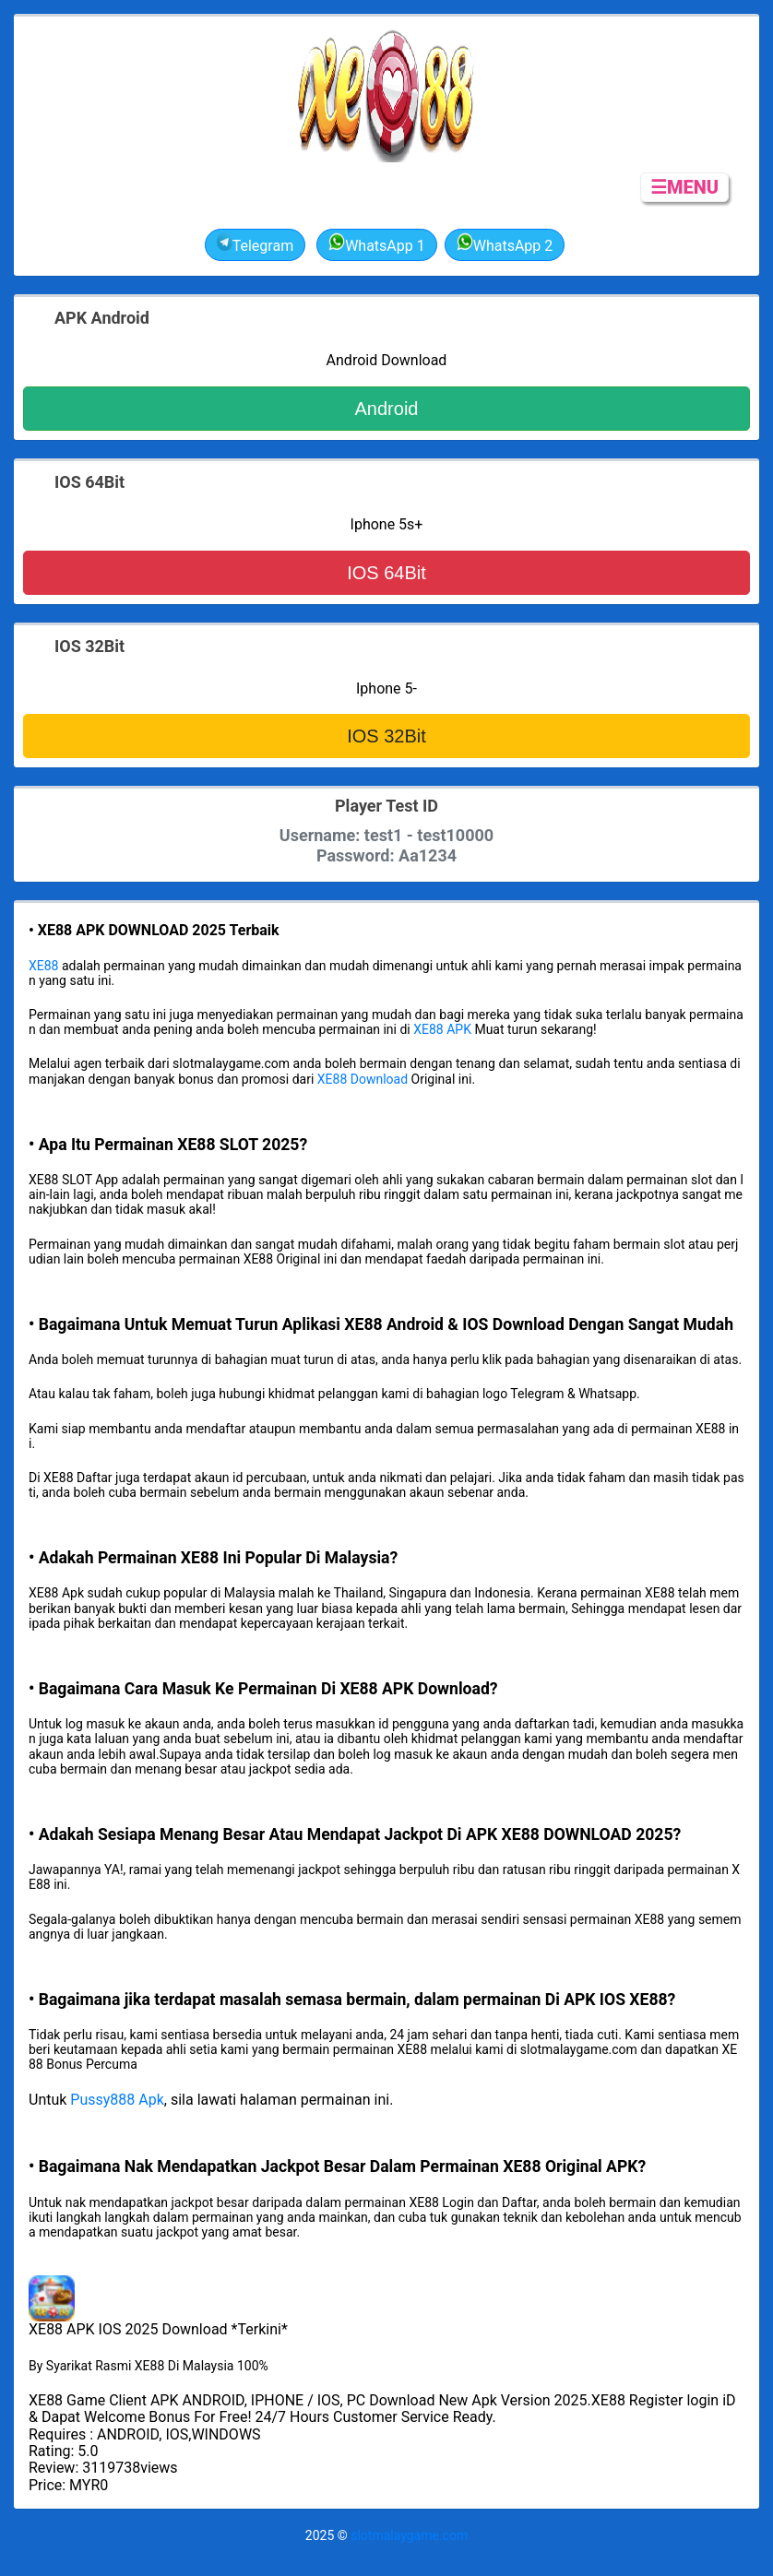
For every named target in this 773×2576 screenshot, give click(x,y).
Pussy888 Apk (116, 2099)
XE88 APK (442, 1029)
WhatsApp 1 (376, 243)
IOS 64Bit (386, 573)
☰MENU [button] (684, 187)
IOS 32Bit (386, 736)
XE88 (43, 965)
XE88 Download (362, 1079)
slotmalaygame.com (409, 2535)
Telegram (255, 243)
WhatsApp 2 (505, 243)
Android (387, 408)
